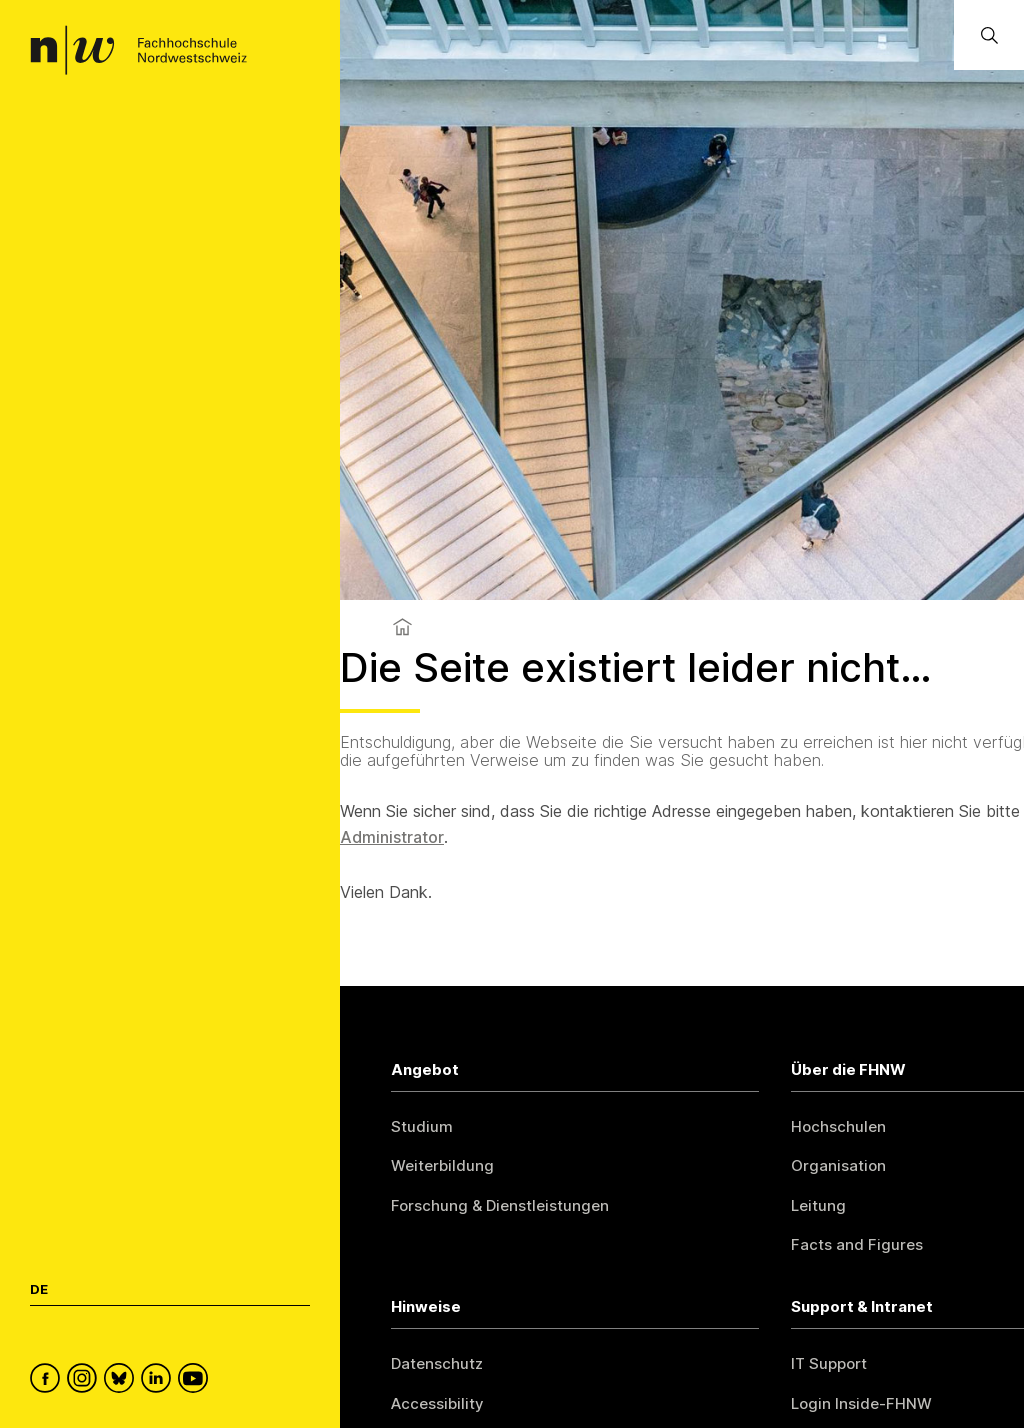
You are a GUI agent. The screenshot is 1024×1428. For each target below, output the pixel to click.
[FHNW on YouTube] (196, 1381)
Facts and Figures (857, 1244)
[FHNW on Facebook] (48, 1381)
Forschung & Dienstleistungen (500, 1205)
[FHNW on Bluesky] (122, 1381)
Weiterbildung (442, 1165)
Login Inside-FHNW (861, 1403)
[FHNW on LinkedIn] (159, 1381)
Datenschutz (437, 1363)
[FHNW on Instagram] (85, 1381)
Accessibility (437, 1403)
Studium (422, 1126)
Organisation (838, 1165)
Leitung (818, 1205)
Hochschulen (838, 1126)
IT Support (829, 1363)
